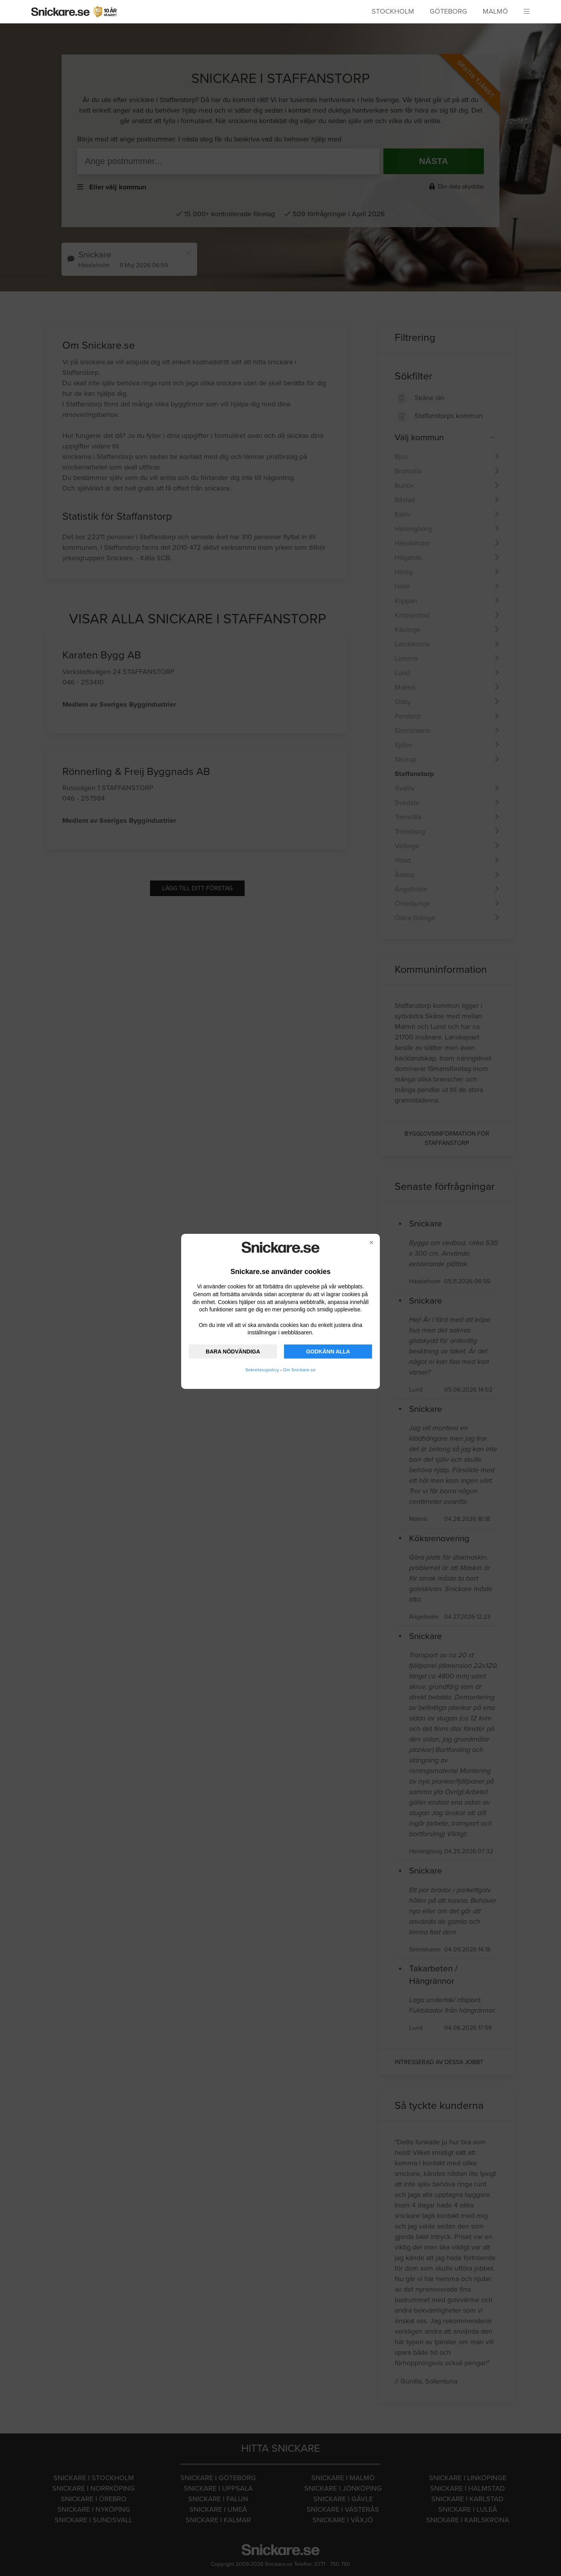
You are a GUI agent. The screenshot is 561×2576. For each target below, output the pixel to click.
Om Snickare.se (299, 1370)
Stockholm (393, 11)
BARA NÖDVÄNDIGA (233, 1351)
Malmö (495, 11)
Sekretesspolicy (262, 1370)
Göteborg (448, 11)
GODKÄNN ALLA (328, 1351)
